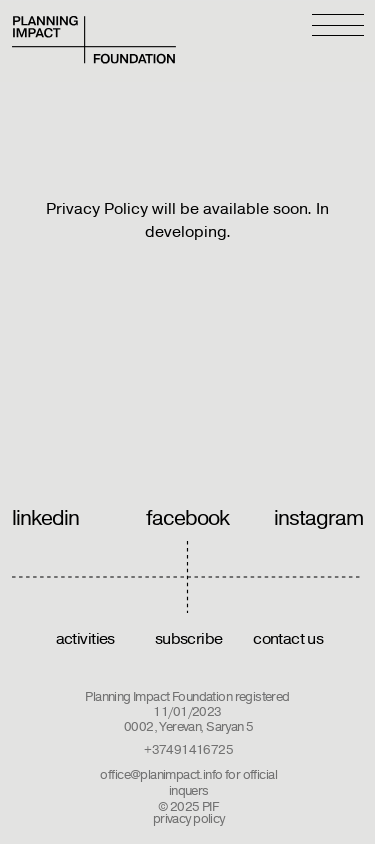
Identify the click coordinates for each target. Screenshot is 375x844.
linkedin (46, 518)
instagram (319, 518)
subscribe (189, 639)
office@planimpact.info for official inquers (188, 783)
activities (85, 639)
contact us (288, 639)
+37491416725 (188, 750)
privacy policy (189, 819)
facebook (188, 518)
